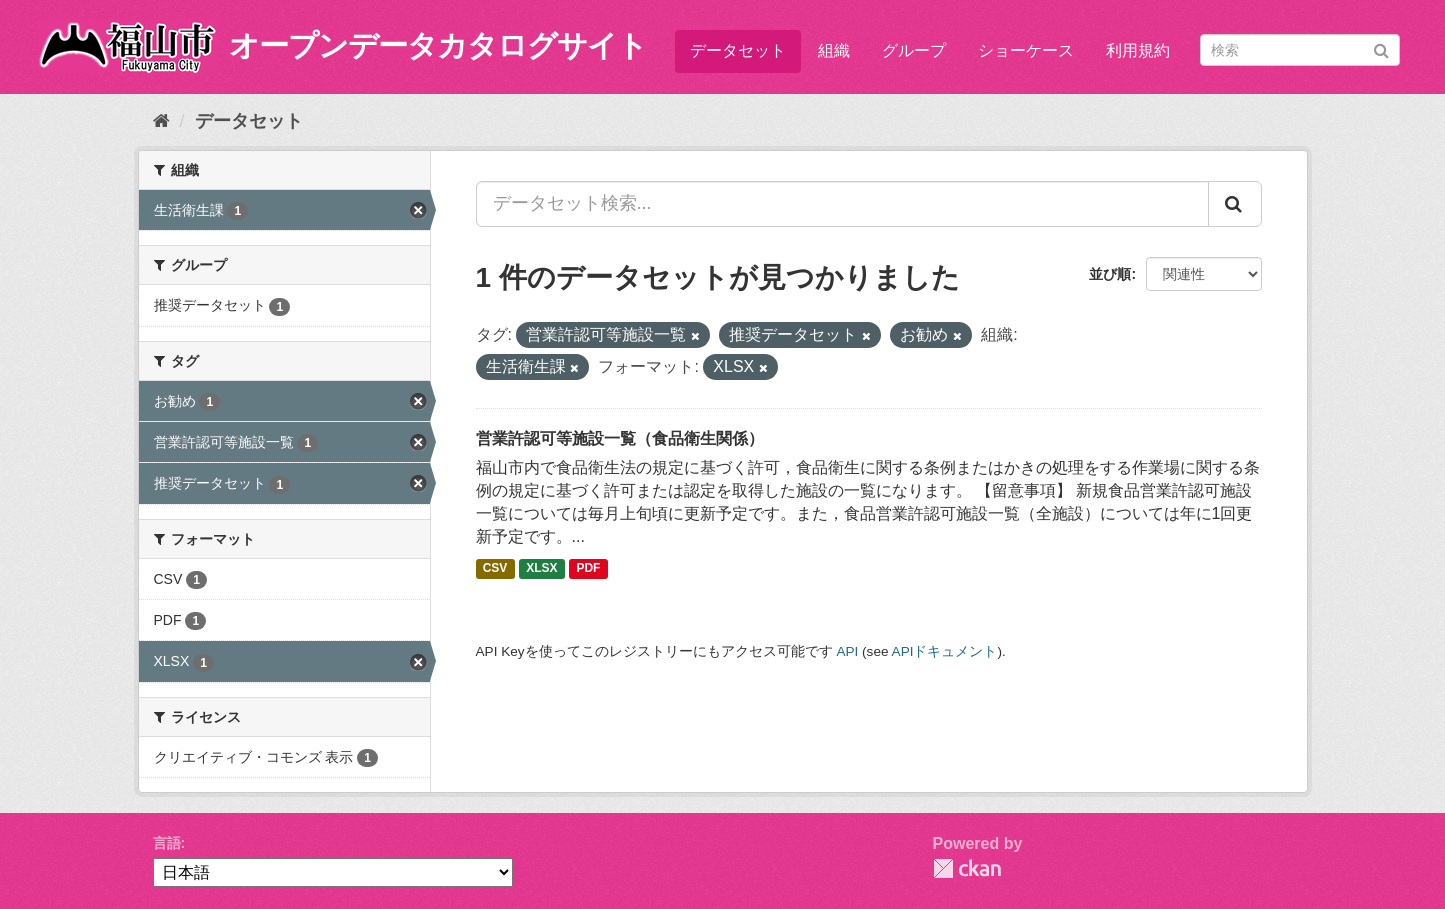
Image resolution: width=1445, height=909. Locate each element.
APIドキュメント (945, 651)
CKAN (967, 868)
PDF (588, 569)
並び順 (1110, 274)
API (847, 651)
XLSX (541, 569)
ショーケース (1026, 50)
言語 (167, 843)
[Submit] (1381, 48)
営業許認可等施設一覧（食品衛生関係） (620, 438)
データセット (738, 50)
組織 (834, 50)
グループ (914, 50)
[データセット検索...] (842, 204)
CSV (495, 569)
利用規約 (1138, 50)
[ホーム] (161, 121)
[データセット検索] (1300, 50)
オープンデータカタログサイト (438, 45)
